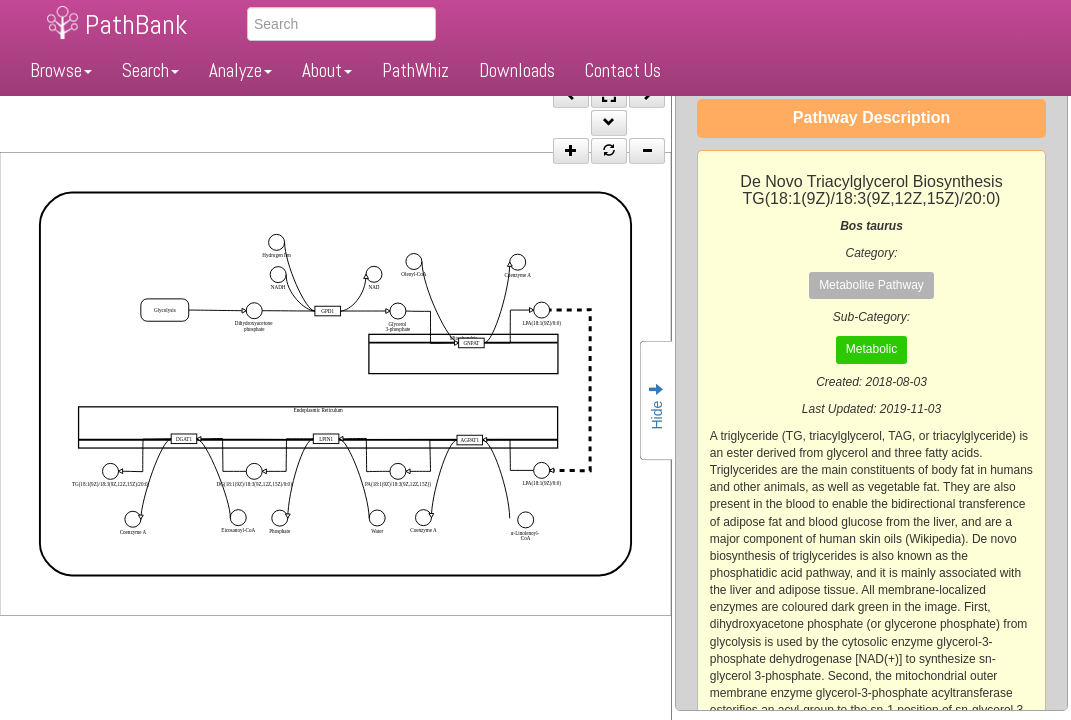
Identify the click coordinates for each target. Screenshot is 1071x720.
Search (150, 70)
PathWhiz (415, 70)
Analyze (240, 70)
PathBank (136, 24)
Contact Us (623, 70)
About (327, 70)
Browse (61, 70)
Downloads (517, 70)
